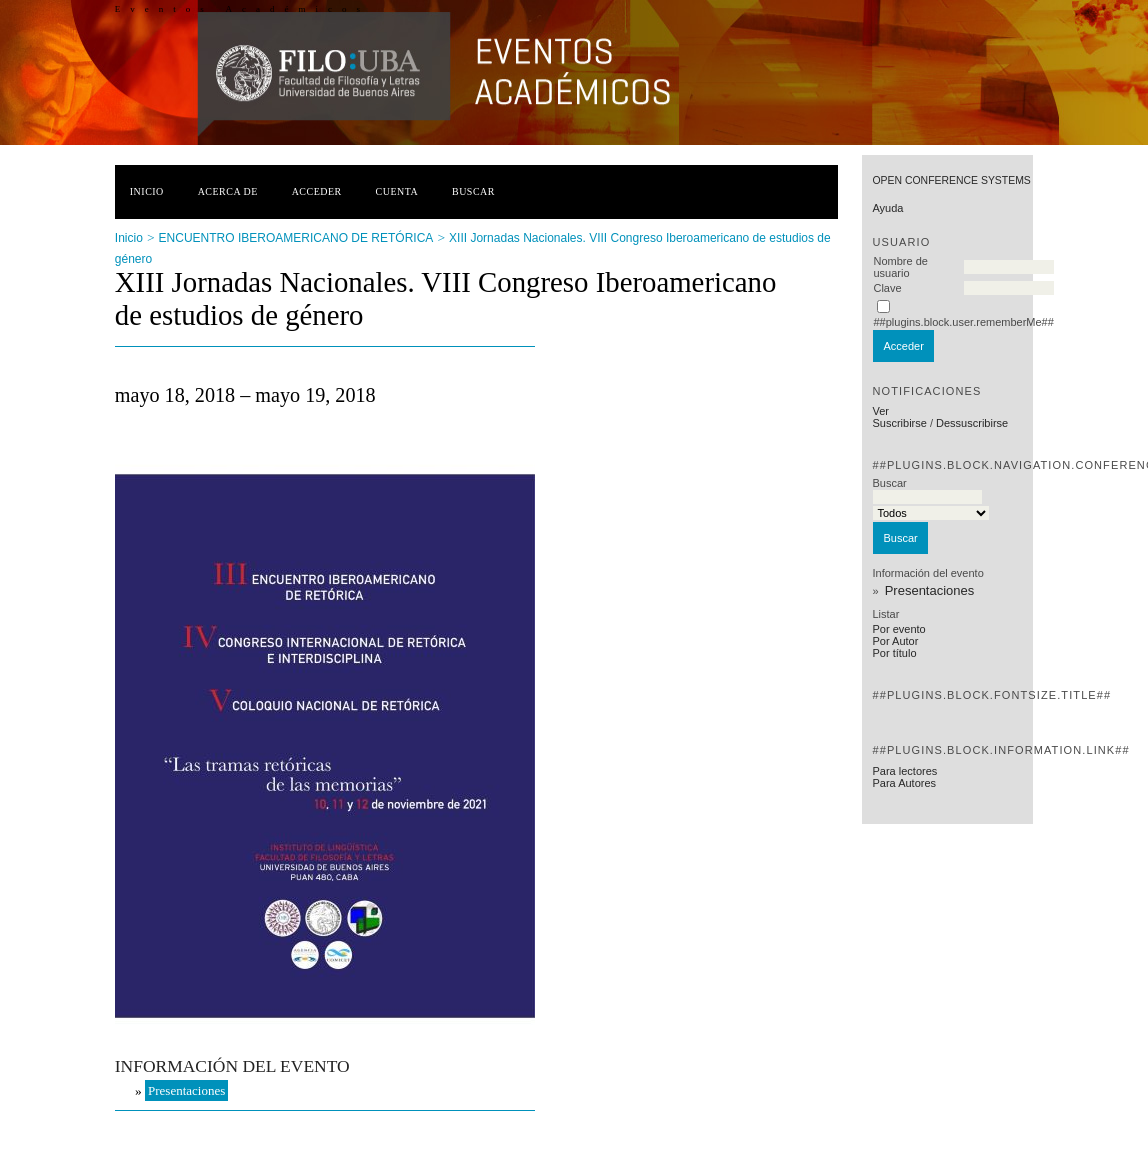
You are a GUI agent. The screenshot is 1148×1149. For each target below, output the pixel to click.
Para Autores (904, 783)
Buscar (473, 191)
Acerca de (228, 191)
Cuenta (397, 191)
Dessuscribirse (972, 423)
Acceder (317, 191)
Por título (894, 653)
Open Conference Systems (951, 180)
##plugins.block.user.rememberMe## (963, 322)
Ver (880, 411)
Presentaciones (930, 590)
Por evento (898, 629)
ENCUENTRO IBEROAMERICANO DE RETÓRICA (296, 238)
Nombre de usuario (900, 267)
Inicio (147, 191)
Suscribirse (899, 423)
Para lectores (904, 771)
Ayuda (887, 208)
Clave (887, 288)
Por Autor (895, 641)
